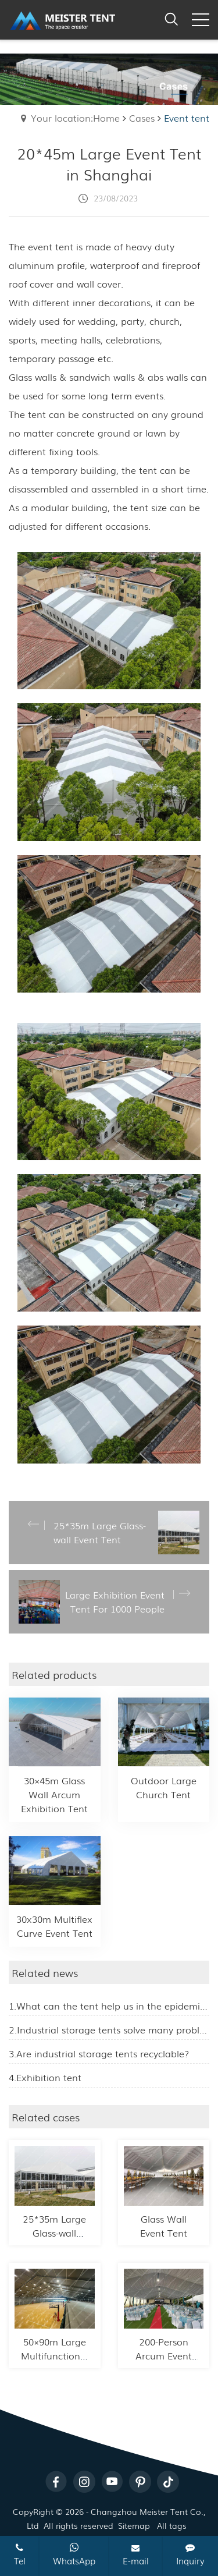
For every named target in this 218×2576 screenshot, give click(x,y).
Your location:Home (75, 118)
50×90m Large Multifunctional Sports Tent (54, 2355)
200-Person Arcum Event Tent (163, 2355)
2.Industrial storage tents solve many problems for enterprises (109, 2029)
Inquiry (190, 2555)
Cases (142, 118)
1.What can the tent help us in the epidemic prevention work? (109, 2005)
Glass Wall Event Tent (163, 2226)
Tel (20, 2555)
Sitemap (134, 2525)
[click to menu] (200, 19)
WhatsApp (74, 2554)
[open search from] (171, 17)
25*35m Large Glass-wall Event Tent (54, 2232)
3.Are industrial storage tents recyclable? (99, 2053)
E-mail (136, 2555)
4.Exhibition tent (45, 2077)
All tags (172, 2525)
